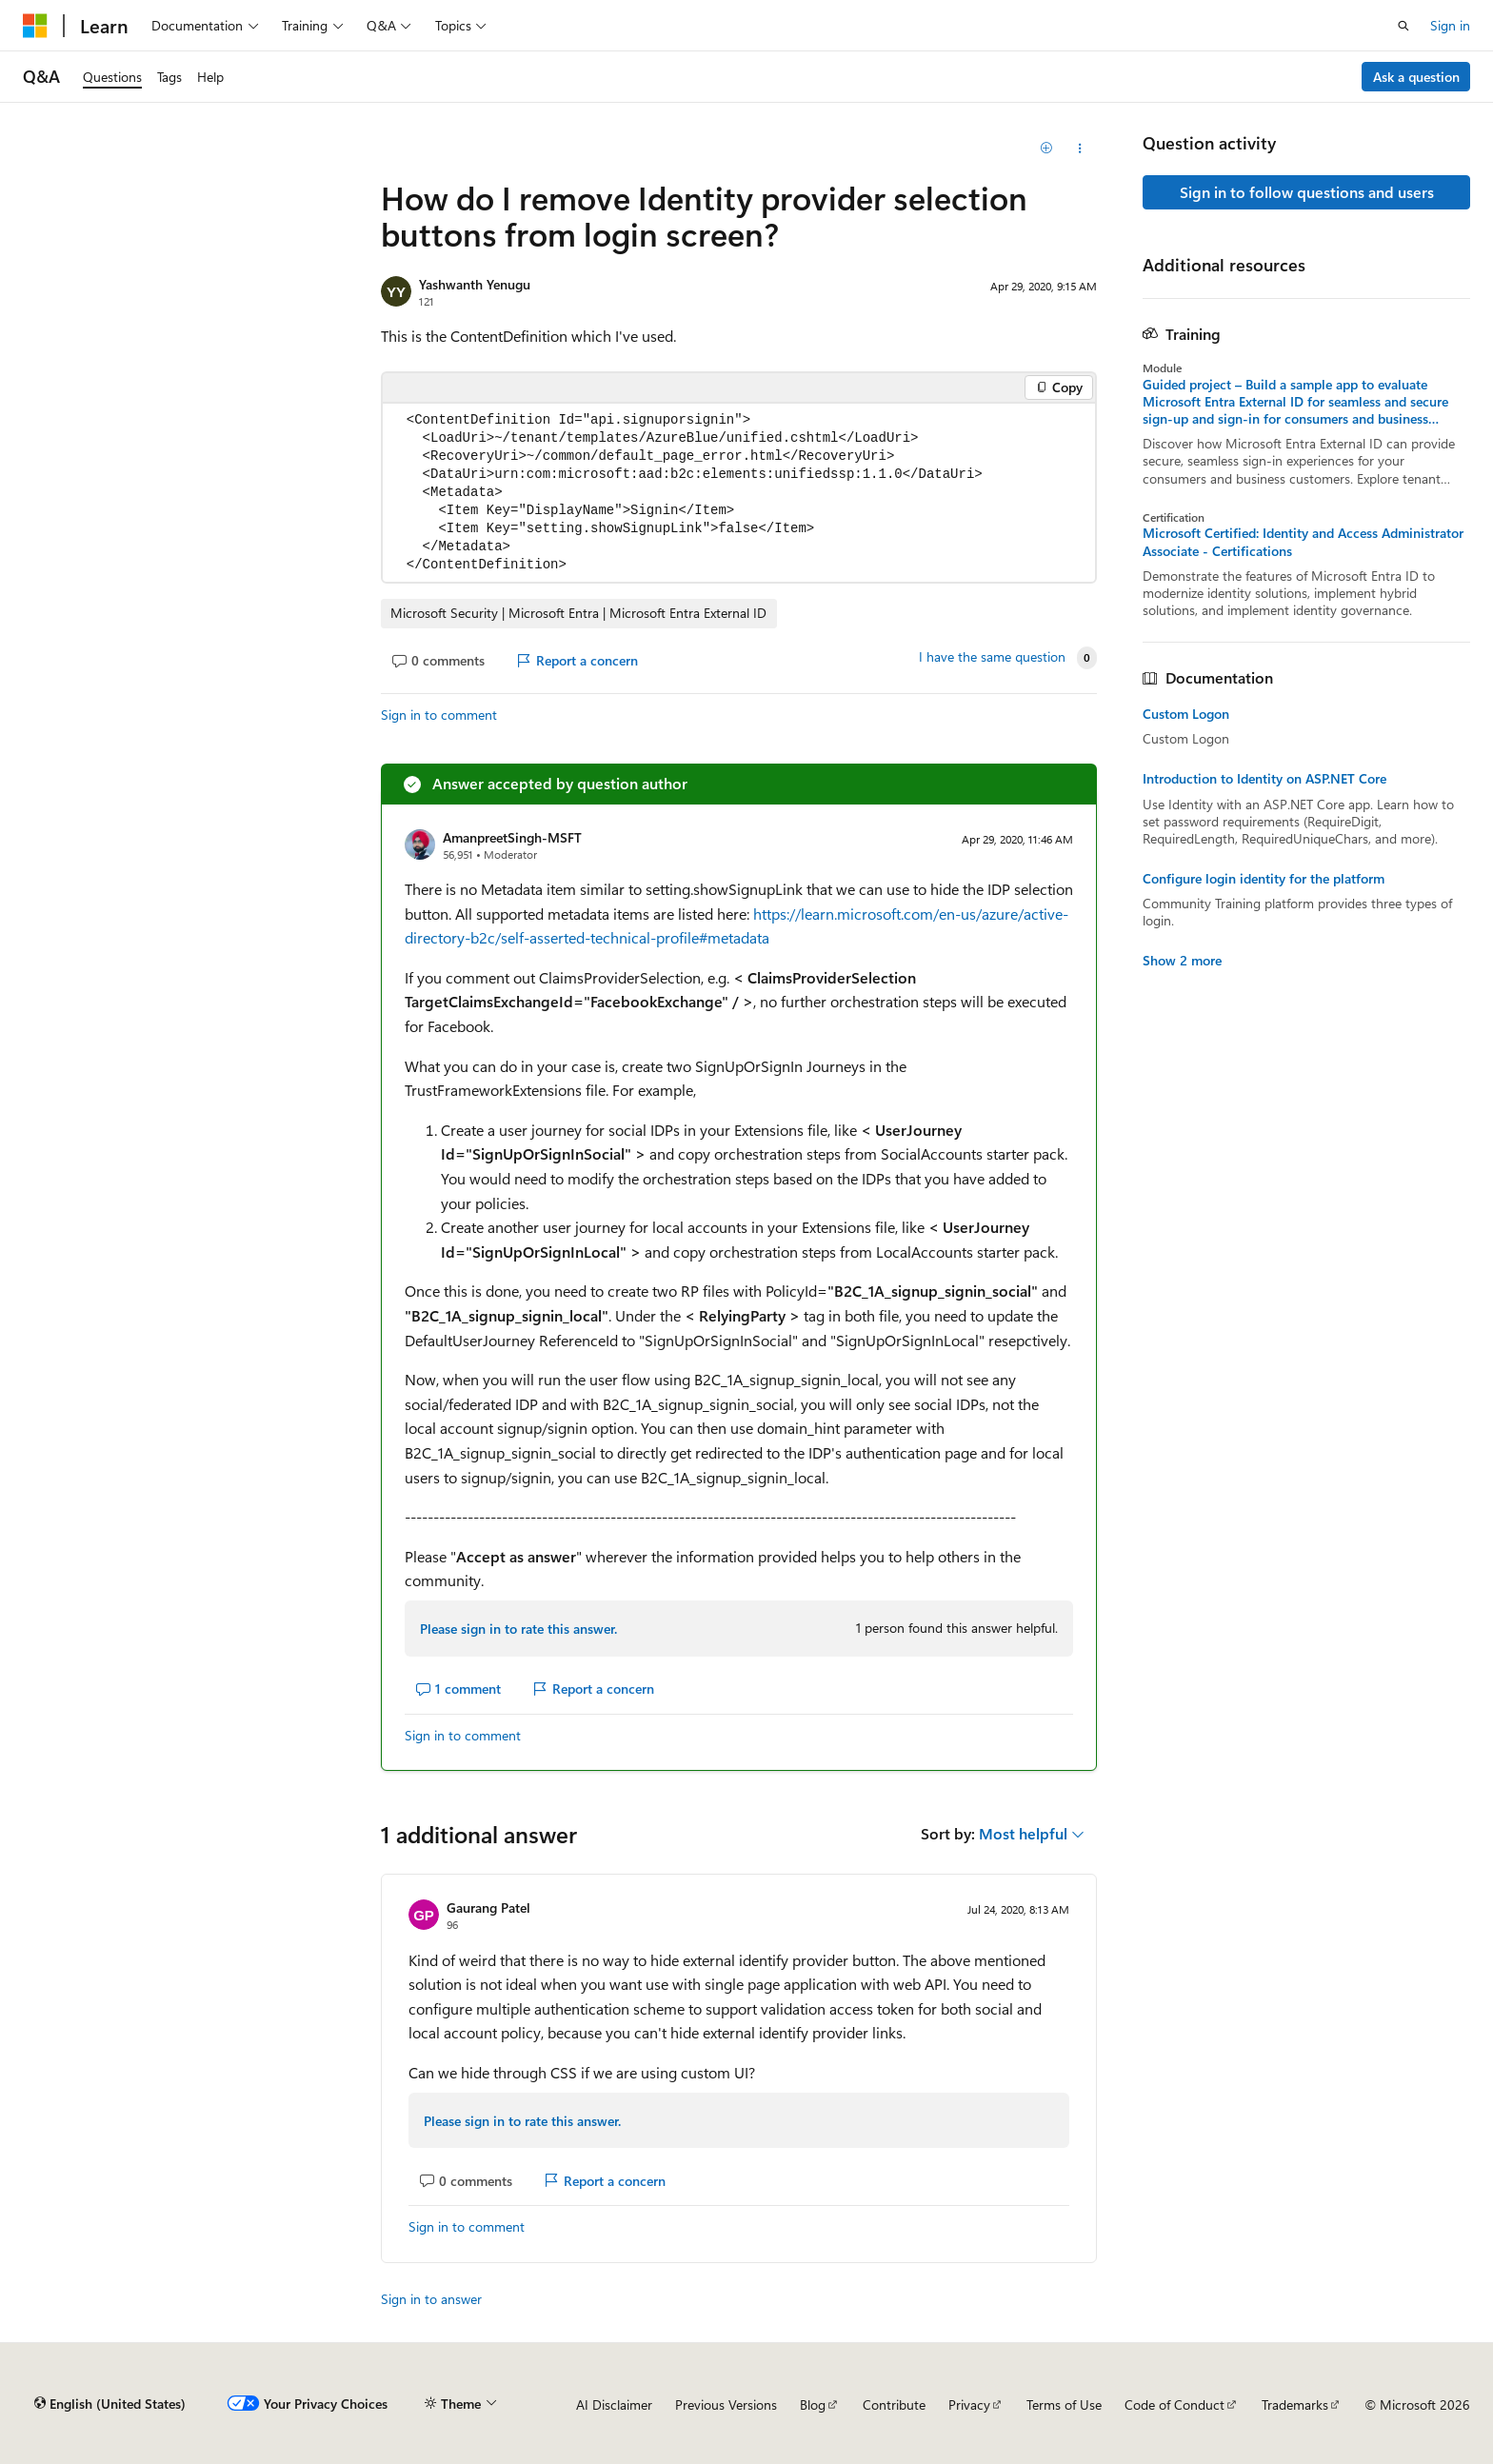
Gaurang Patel (488, 1907)
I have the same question (992, 657)
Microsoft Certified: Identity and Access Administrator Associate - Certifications (1303, 542)
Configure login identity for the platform (1263, 878)
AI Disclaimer (614, 2404)
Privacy (969, 2404)
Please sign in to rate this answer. (518, 1628)
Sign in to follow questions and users (1307, 192)
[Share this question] (1080, 148)
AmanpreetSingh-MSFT (512, 837)
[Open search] (1403, 26)
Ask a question (1416, 77)
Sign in (1450, 25)
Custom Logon (1186, 714)
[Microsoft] (35, 25)
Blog (813, 2404)
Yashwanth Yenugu (474, 284)
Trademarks (1295, 2404)
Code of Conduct (1174, 2404)
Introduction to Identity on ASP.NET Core (1264, 778)
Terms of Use (1064, 2404)
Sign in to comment (439, 714)
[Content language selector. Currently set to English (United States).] (110, 2404)
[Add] (1047, 148)
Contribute (894, 2404)
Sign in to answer (431, 2299)
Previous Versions (726, 2404)
